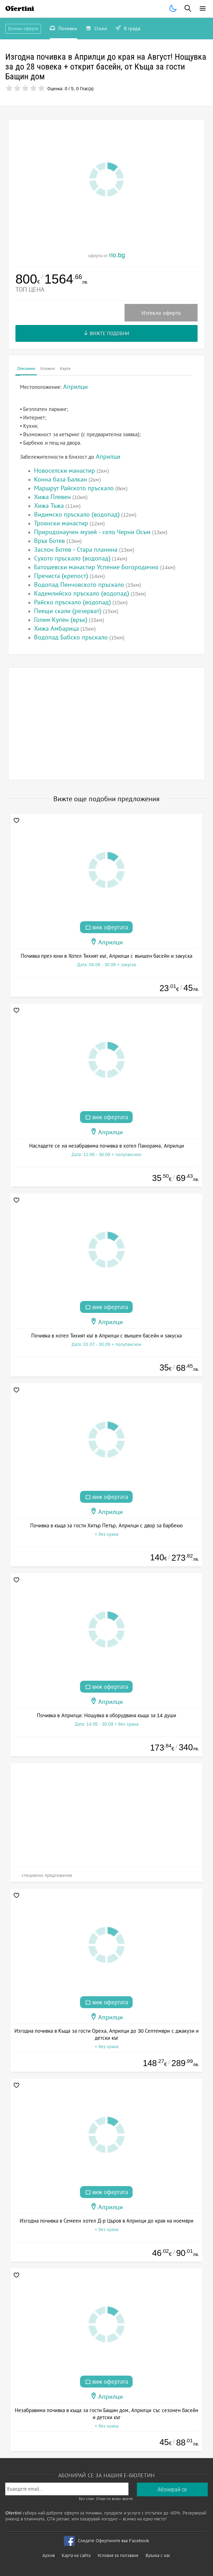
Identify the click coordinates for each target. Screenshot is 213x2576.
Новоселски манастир (64, 470)
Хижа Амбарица (56, 628)
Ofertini (19, 9)
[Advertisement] (106, 724)
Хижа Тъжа (49, 505)
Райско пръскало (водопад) (72, 602)
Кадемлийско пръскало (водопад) (81, 593)
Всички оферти (23, 28)
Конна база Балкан (60, 479)
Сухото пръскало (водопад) (72, 558)
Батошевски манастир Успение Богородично (96, 567)
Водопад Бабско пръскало (71, 637)
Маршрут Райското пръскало (74, 488)
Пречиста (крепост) (61, 575)
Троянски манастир (61, 523)
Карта (65, 368)
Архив (48, 2555)
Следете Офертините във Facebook (113, 2540)
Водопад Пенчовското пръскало (79, 584)
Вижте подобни (106, 333)
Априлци (108, 456)
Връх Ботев (49, 540)
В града (128, 29)
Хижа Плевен (52, 496)
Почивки (63, 29)
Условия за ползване (118, 2555)
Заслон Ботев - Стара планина (76, 549)
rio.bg (117, 255)
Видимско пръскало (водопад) (77, 514)
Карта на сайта (76, 2555)
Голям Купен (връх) (60, 619)
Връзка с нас (158, 2555)
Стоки (96, 29)
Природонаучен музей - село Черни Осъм (92, 532)
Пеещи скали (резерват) (67, 611)
